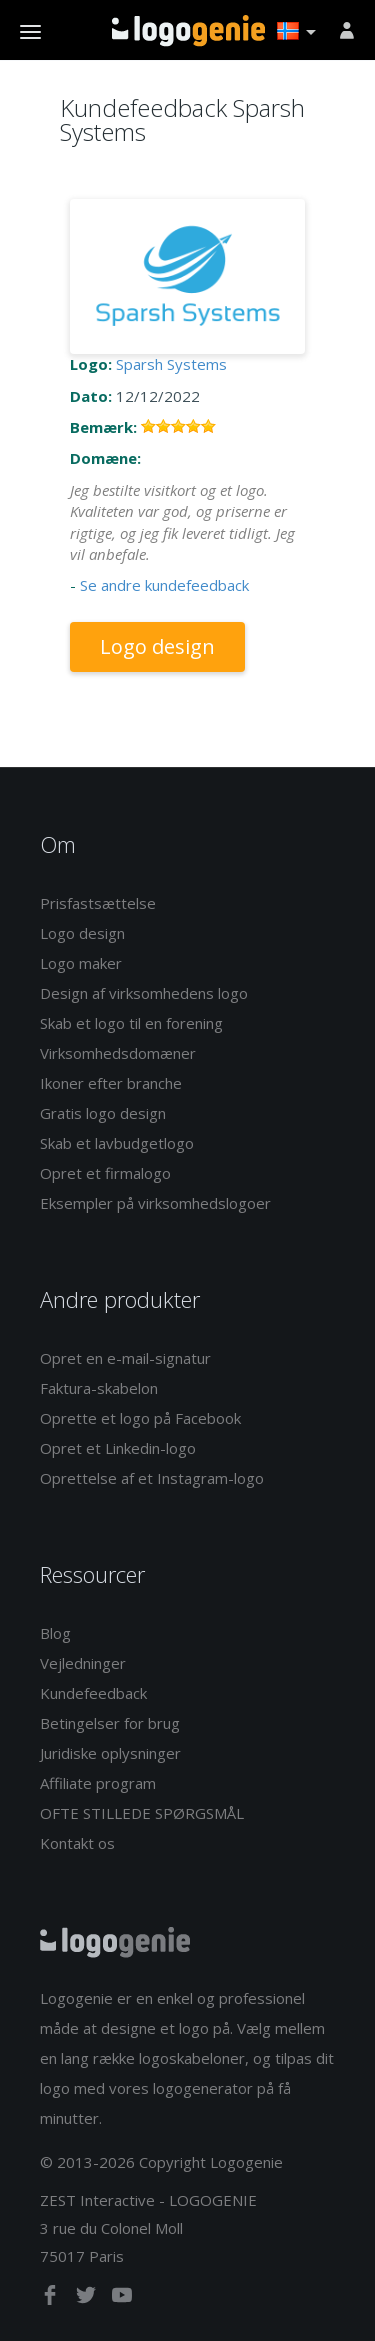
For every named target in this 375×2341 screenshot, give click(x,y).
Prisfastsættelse (98, 903)
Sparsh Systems (171, 364)
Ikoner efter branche (111, 1083)
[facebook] (52, 2299)
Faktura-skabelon (99, 1388)
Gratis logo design (103, 1113)
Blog (55, 1633)
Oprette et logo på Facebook (140, 1418)
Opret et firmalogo (105, 1173)
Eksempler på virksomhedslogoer (155, 1203)
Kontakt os (77, 1843)
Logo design (157, 646)
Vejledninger (83, 1663)
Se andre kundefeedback (164, 585)
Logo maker (81, 963)
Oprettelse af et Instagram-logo (152, 1478)
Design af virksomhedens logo (144, 993)
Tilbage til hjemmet (188, 31)
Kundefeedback (93, 1693)
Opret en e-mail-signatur (125, 1358)
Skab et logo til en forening (131, 1023)
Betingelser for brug (110, 1723)
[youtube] (122, 2299)
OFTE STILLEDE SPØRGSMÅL (142, 1813)
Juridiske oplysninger (110, 1753)
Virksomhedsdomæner (118, 1053)
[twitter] (88, 2299)
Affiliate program (98, 1783)
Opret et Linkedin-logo (118, 1448)
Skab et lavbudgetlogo (117, 1143)
